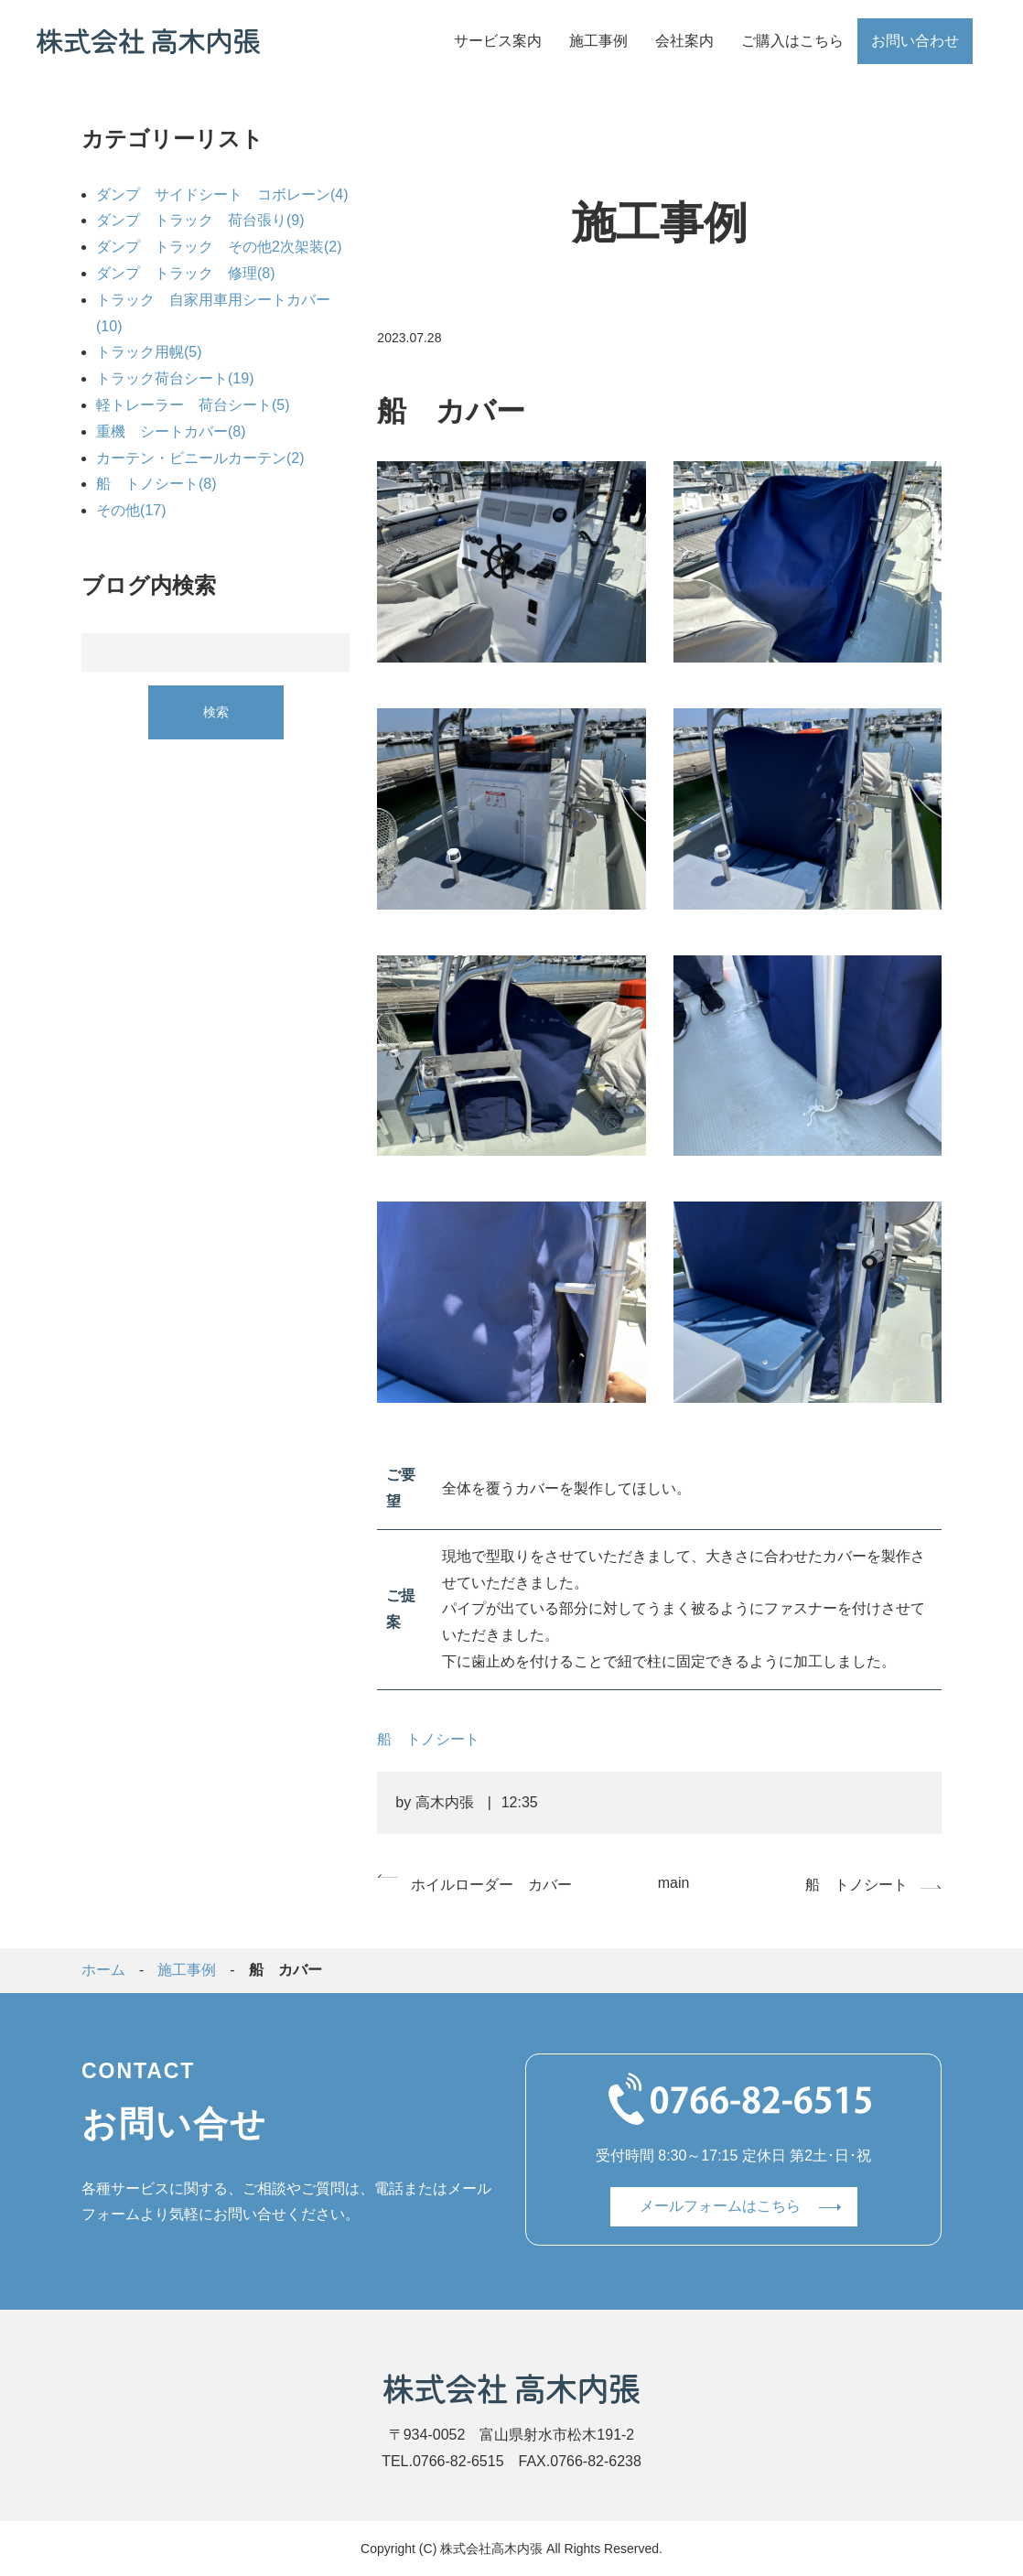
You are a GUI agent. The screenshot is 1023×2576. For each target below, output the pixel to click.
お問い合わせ (915, 41)
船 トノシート (428, 1739)
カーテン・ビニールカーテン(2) (200, 458)
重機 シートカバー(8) (171, 431)
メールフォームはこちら (720, 2206)
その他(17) (131, 510)
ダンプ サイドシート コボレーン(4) (222, 194)
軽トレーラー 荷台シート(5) (193, 405)
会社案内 (684, 41)
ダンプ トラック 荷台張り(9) (200, 220)
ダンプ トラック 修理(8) (185, 273)
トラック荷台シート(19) (174, 378)
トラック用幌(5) (149, 352)
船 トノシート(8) (156, 483)
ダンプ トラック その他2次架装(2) (218, 246)
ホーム (103, 1970)
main (674, 1883)
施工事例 (598, 41)
